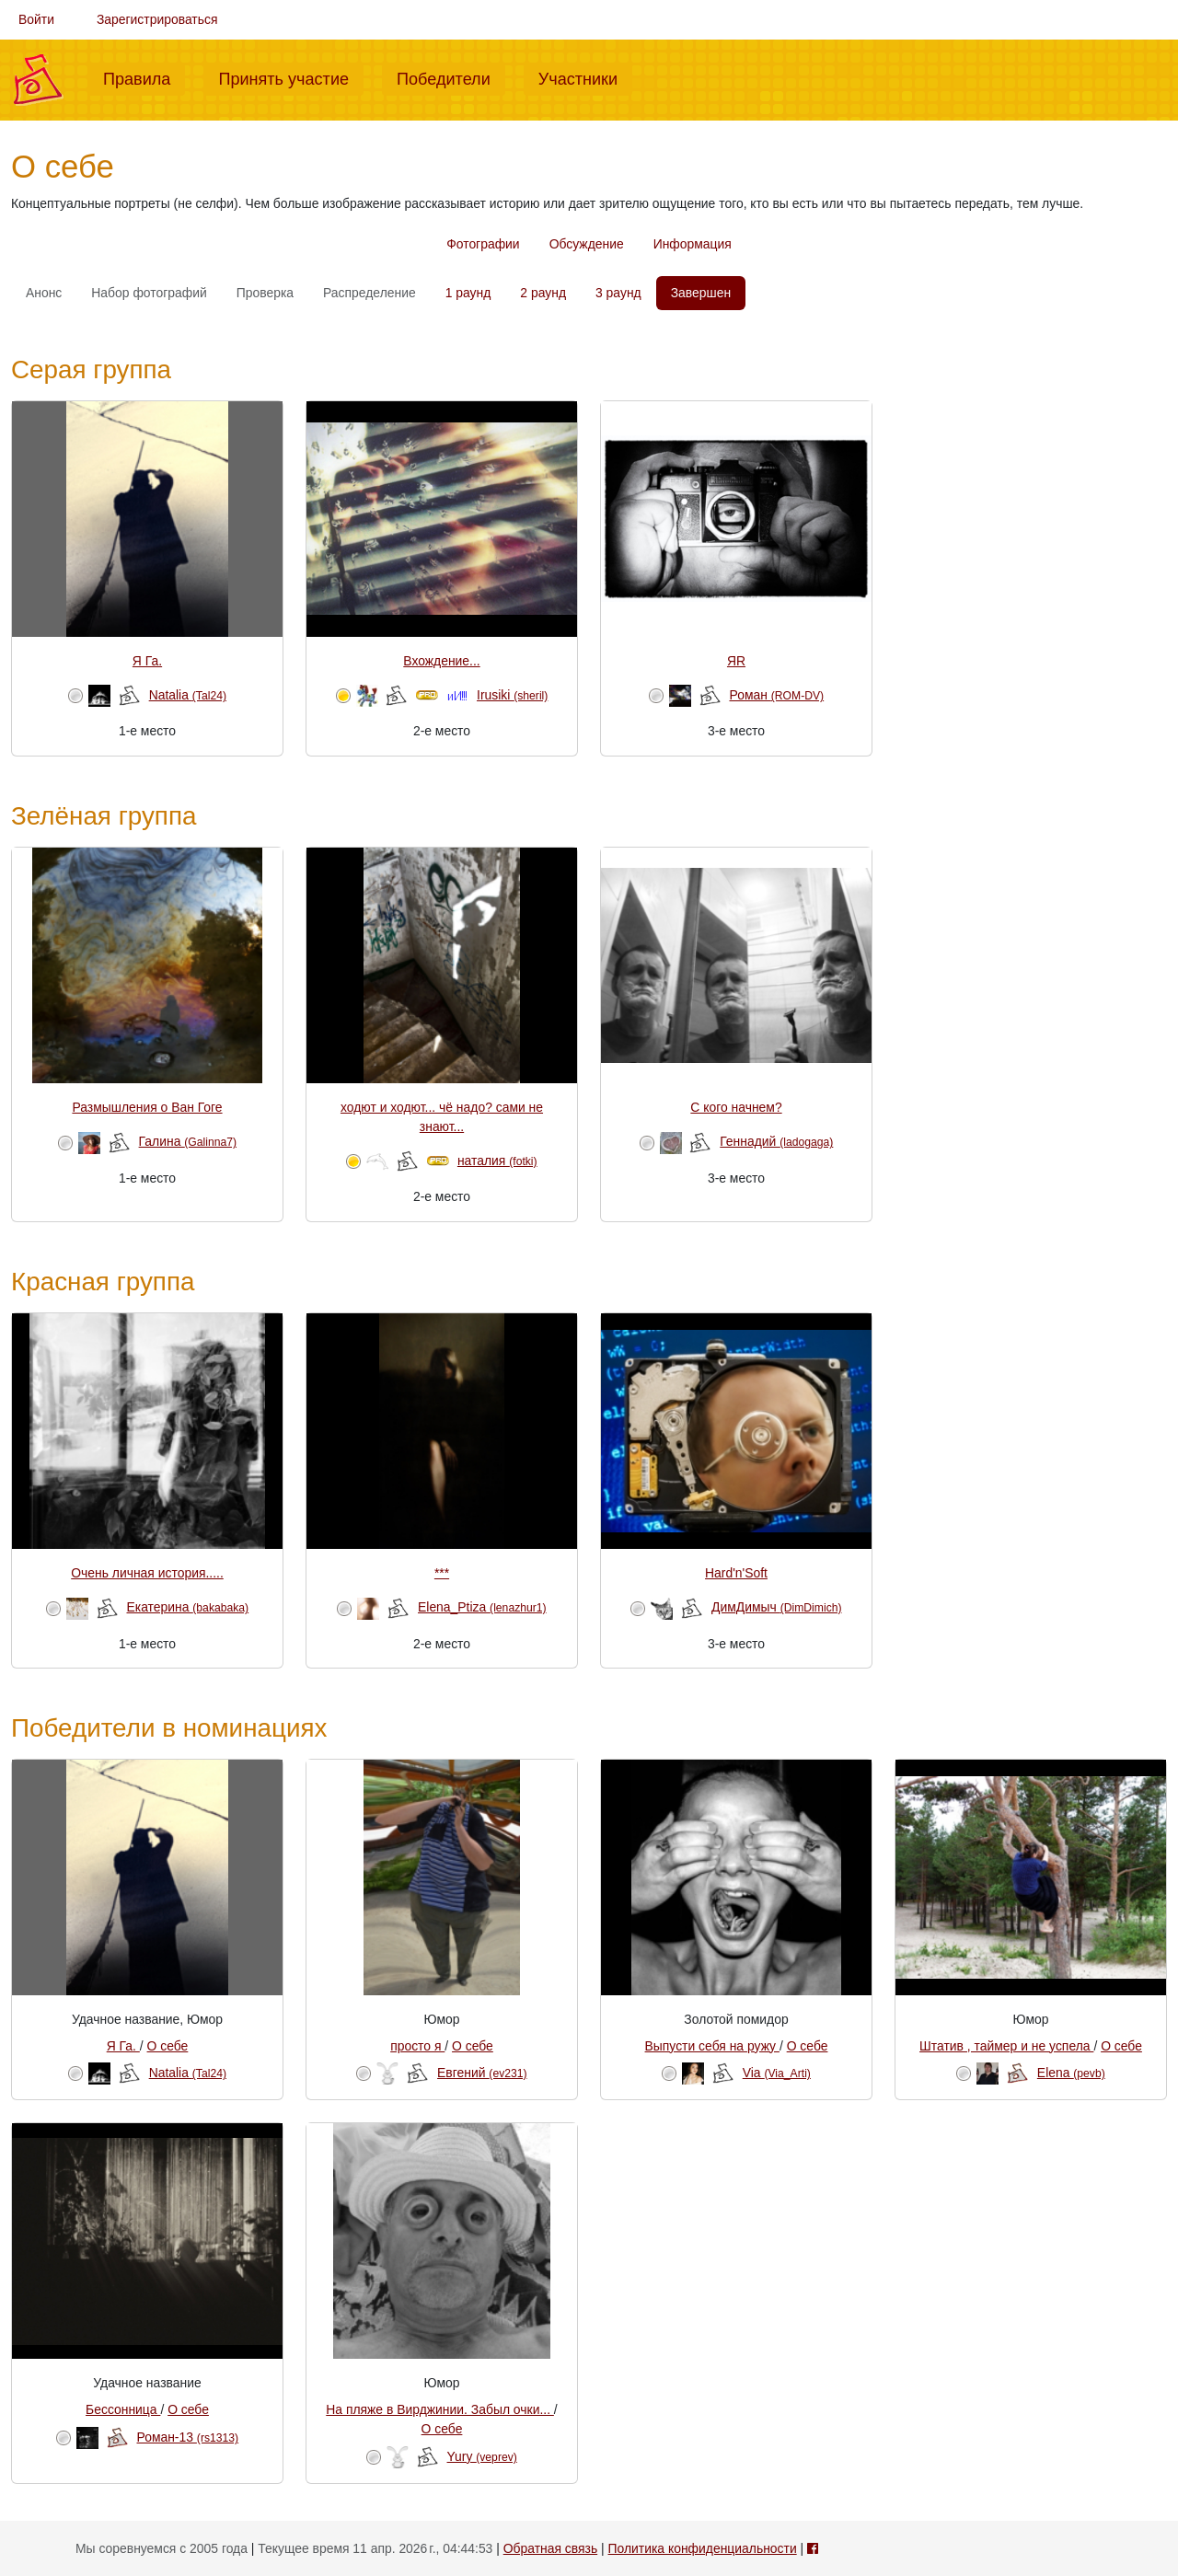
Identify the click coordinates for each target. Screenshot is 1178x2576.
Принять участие (291, 77)
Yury (482, 2456)
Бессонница (123, 2409)
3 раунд (618, 292)
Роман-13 (188, 2437)
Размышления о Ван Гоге (147, 1107)
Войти (36, 19)
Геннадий (776, 1141)
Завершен (701, 292)
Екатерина (187, 1607)
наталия (497, 1160)
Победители (451, 77)
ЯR (736, 660)
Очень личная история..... (147, 1572)
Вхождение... (441, 660)
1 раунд (468, 292)
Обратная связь (550, 2548)
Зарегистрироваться (157, 19)
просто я (417, 2046)
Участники (585, 77)
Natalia (187, 694)
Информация (692, 244)
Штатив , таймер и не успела (1006, 2046)
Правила (144, 77)
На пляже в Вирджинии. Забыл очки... (440, 2409)
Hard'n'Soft (736, 1572)
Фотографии (482, 244)
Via (777, 2072)
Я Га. (147, 660)
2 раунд (543, 292)
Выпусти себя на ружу (712, 2046)
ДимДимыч (776, 1607)
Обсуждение (586, 244)
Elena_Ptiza (482, 1607)
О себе (168, 2046)
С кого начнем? (735, 1107)
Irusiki (512, 694)
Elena (1071, 2072)
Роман (776, 694)
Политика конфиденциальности (702, 2548)
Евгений (481, 2072)
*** (441, 1572)
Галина (188, 1141)
